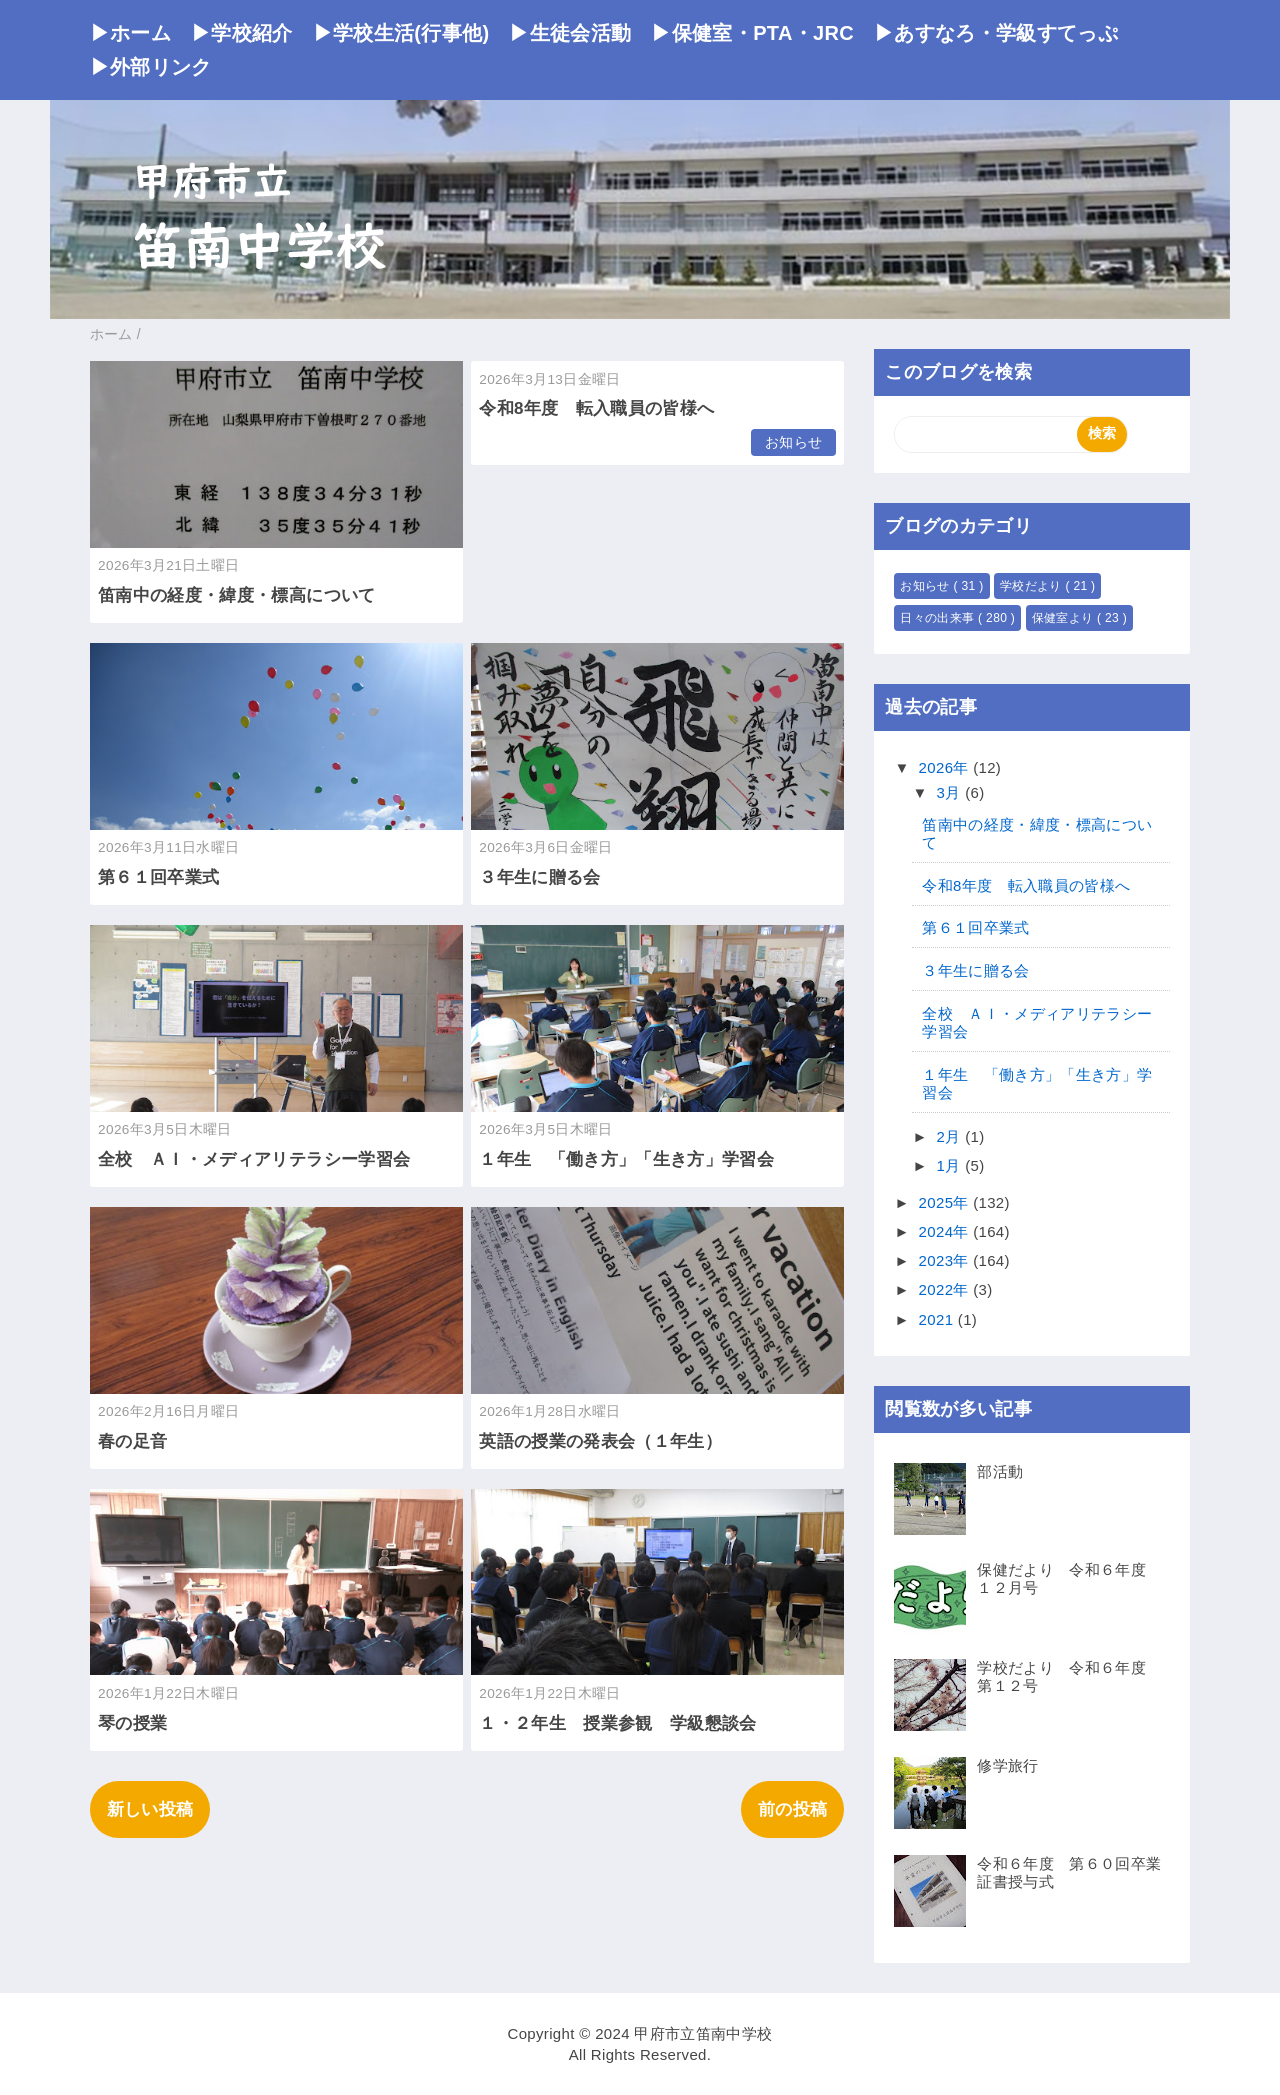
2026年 (946, 767)
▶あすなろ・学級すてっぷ (996, 33)
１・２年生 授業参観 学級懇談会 (617, 1723)
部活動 (1000, 1471)
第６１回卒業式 (158, 877)
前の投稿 (792, 1809)
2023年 (946, 1260)
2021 (938, 1319)
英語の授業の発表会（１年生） (600, 1441)
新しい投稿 (150, 1809)
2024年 (946, 1231)
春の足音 (132, 1441)
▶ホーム (130, 33)
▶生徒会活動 (570, 33)
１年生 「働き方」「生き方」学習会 (626, 1159)
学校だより (1032, 586)
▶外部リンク (151, 67)
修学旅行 (1007, 1765)
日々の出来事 (939, 618)
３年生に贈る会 (539, 877)
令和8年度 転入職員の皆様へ (596, 408)
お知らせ (793, 442)
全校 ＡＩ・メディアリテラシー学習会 (254, 1159)
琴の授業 (132, 1723)
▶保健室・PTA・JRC (752, 33)
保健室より (1064, 618)
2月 (951, 1136)
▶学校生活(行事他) (401, 33)
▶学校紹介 (242, 33)
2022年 (946, 1289)
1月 (951, 1165)
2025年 (946, 1202)
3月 (951, 792)
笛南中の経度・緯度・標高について (236, 595)
